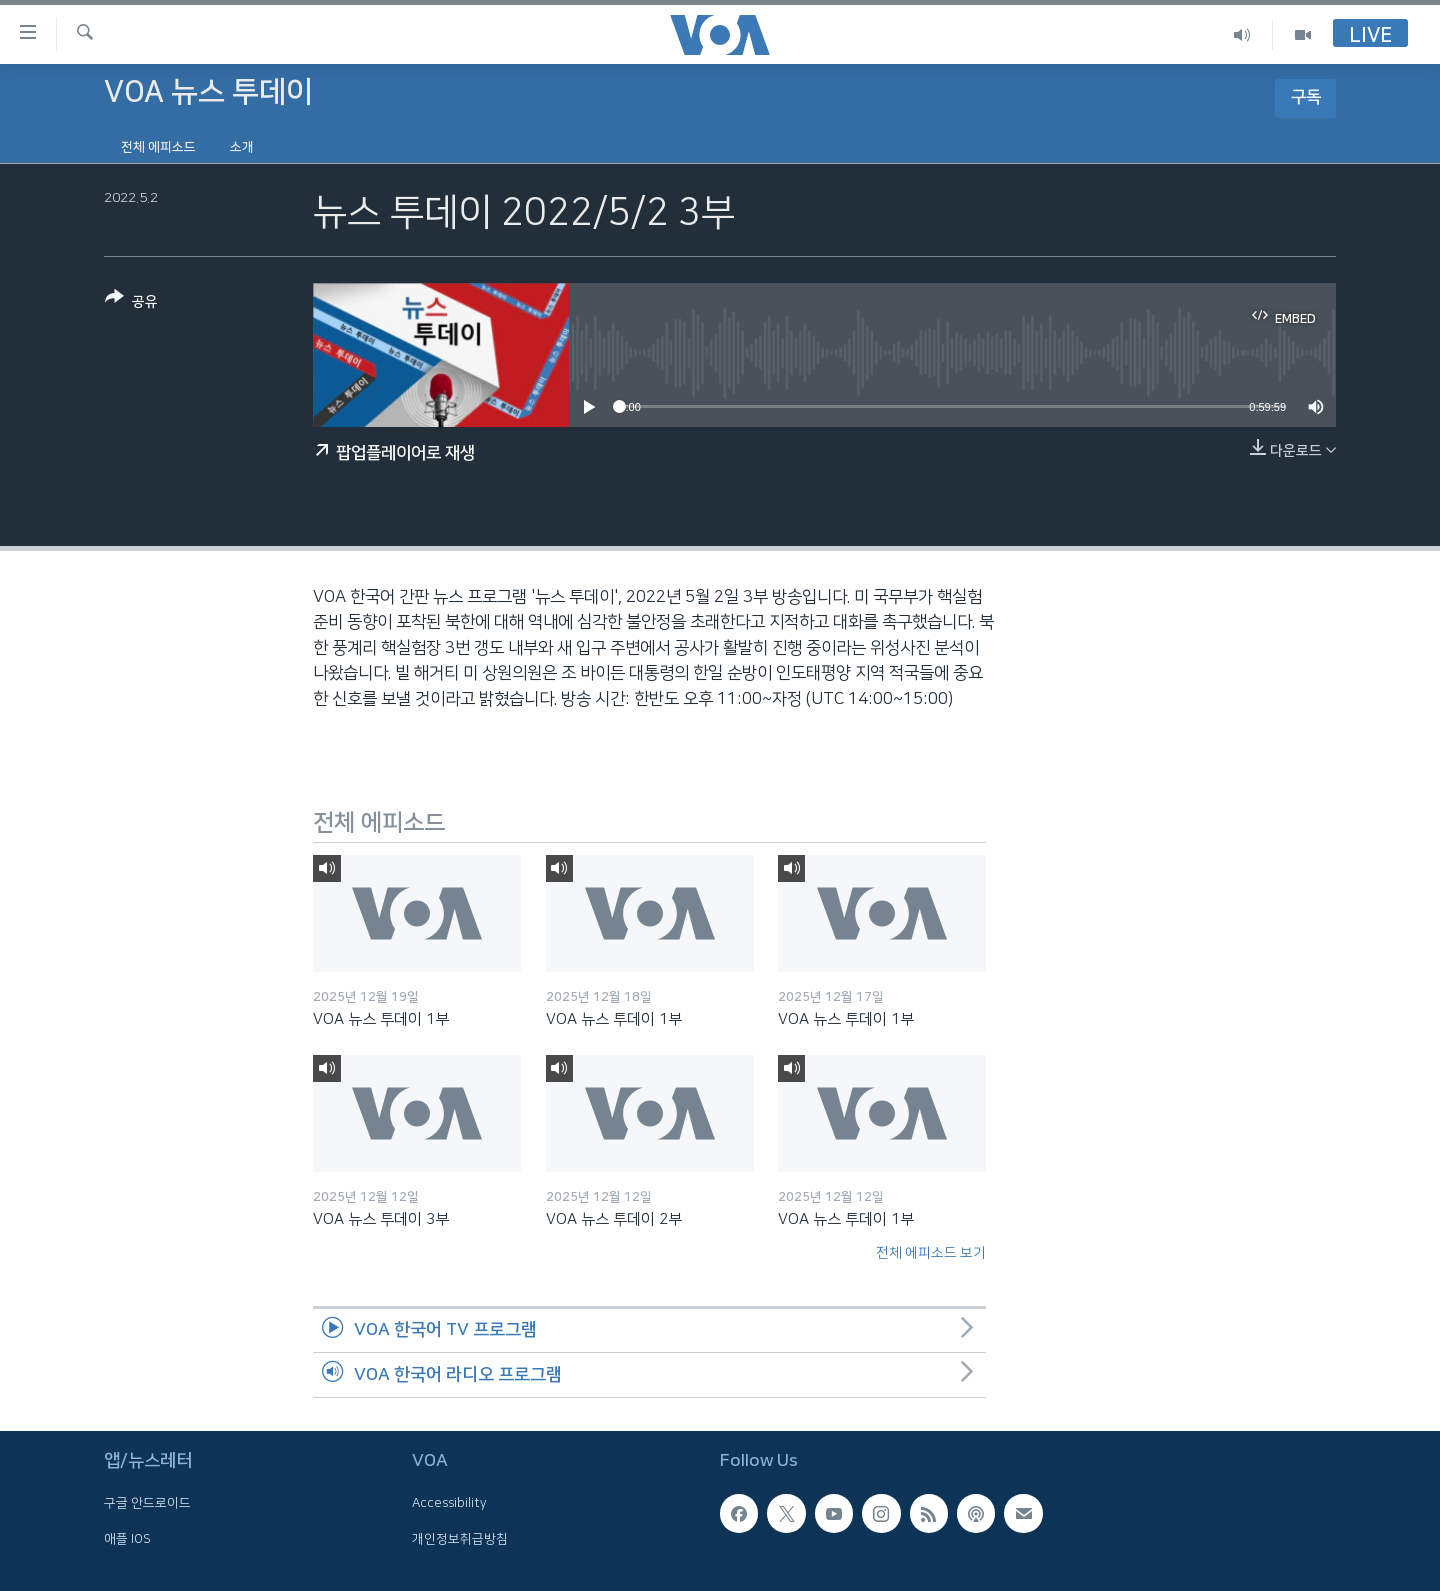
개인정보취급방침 (460, 1538)
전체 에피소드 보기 (931, 1253)
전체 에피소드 (158, 147)
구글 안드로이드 (147, 1503)
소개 (242, 147)
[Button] (131, 303)
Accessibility (449, 1503)
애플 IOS (127, 1538)
